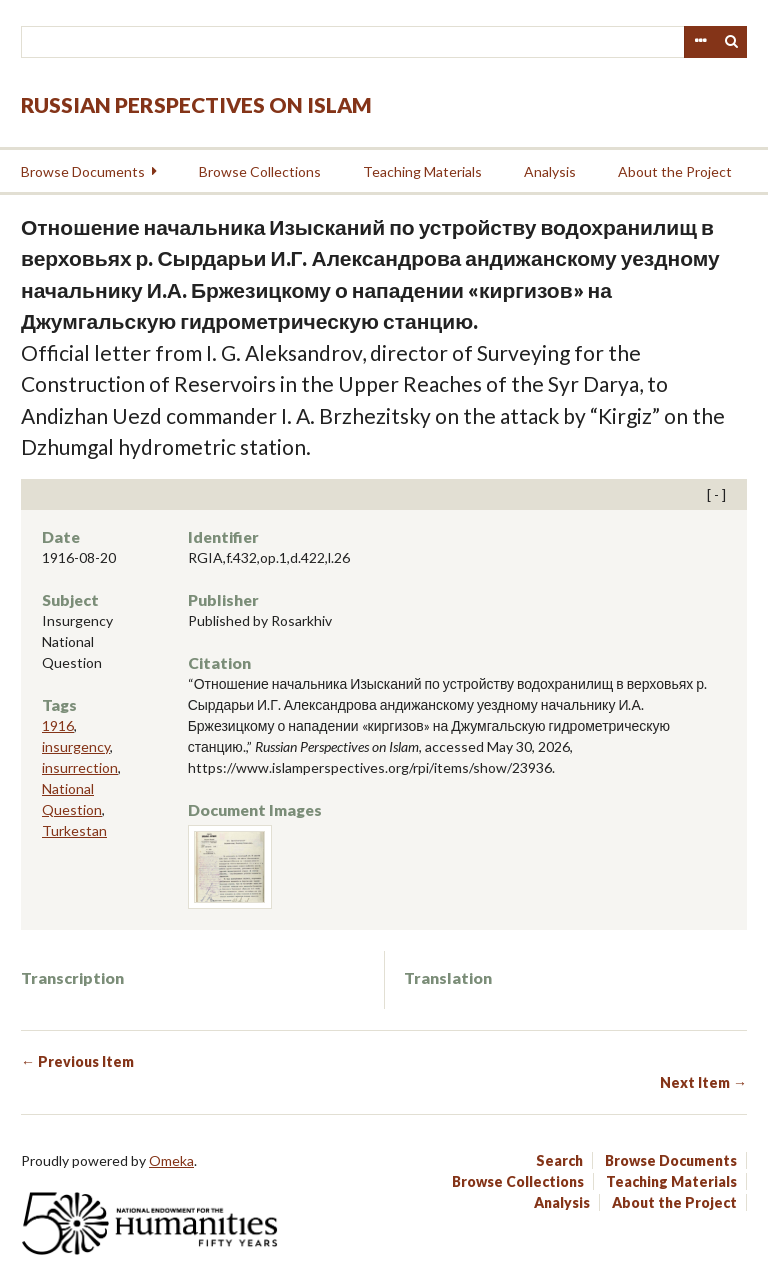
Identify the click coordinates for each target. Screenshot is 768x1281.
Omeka (171, 1160)
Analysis (550, 171)
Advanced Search (700, 42)
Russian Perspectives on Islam (196, 104)
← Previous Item (77, 1061)
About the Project (675, 171)
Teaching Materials (422, 171)
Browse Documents (83, 171)
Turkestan (74, 830)
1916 (58, 725)
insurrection (80, 767)
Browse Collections (260, 171)
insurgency (76, 746)
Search (732, 42)
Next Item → (703, 1082)
